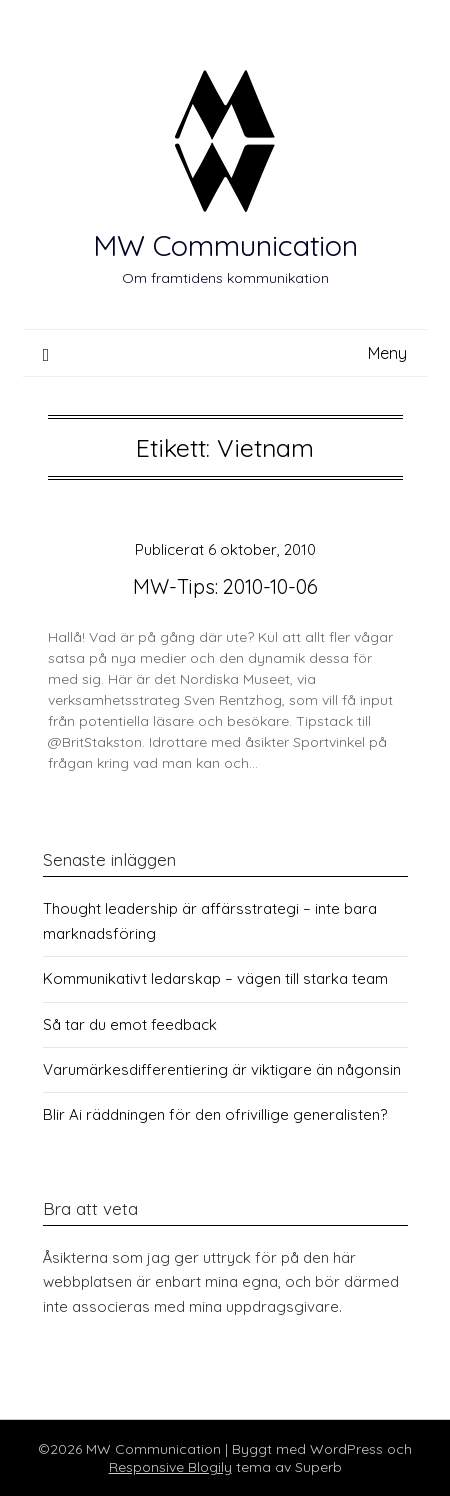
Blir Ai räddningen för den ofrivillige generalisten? (215, 1114)
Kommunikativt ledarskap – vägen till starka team (215, 978)
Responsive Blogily (170, 1467)
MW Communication (225, 245)
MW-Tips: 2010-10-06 (225, 586)
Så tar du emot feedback (130, 1024)
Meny (387, 353)
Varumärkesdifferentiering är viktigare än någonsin (222, 1069)
